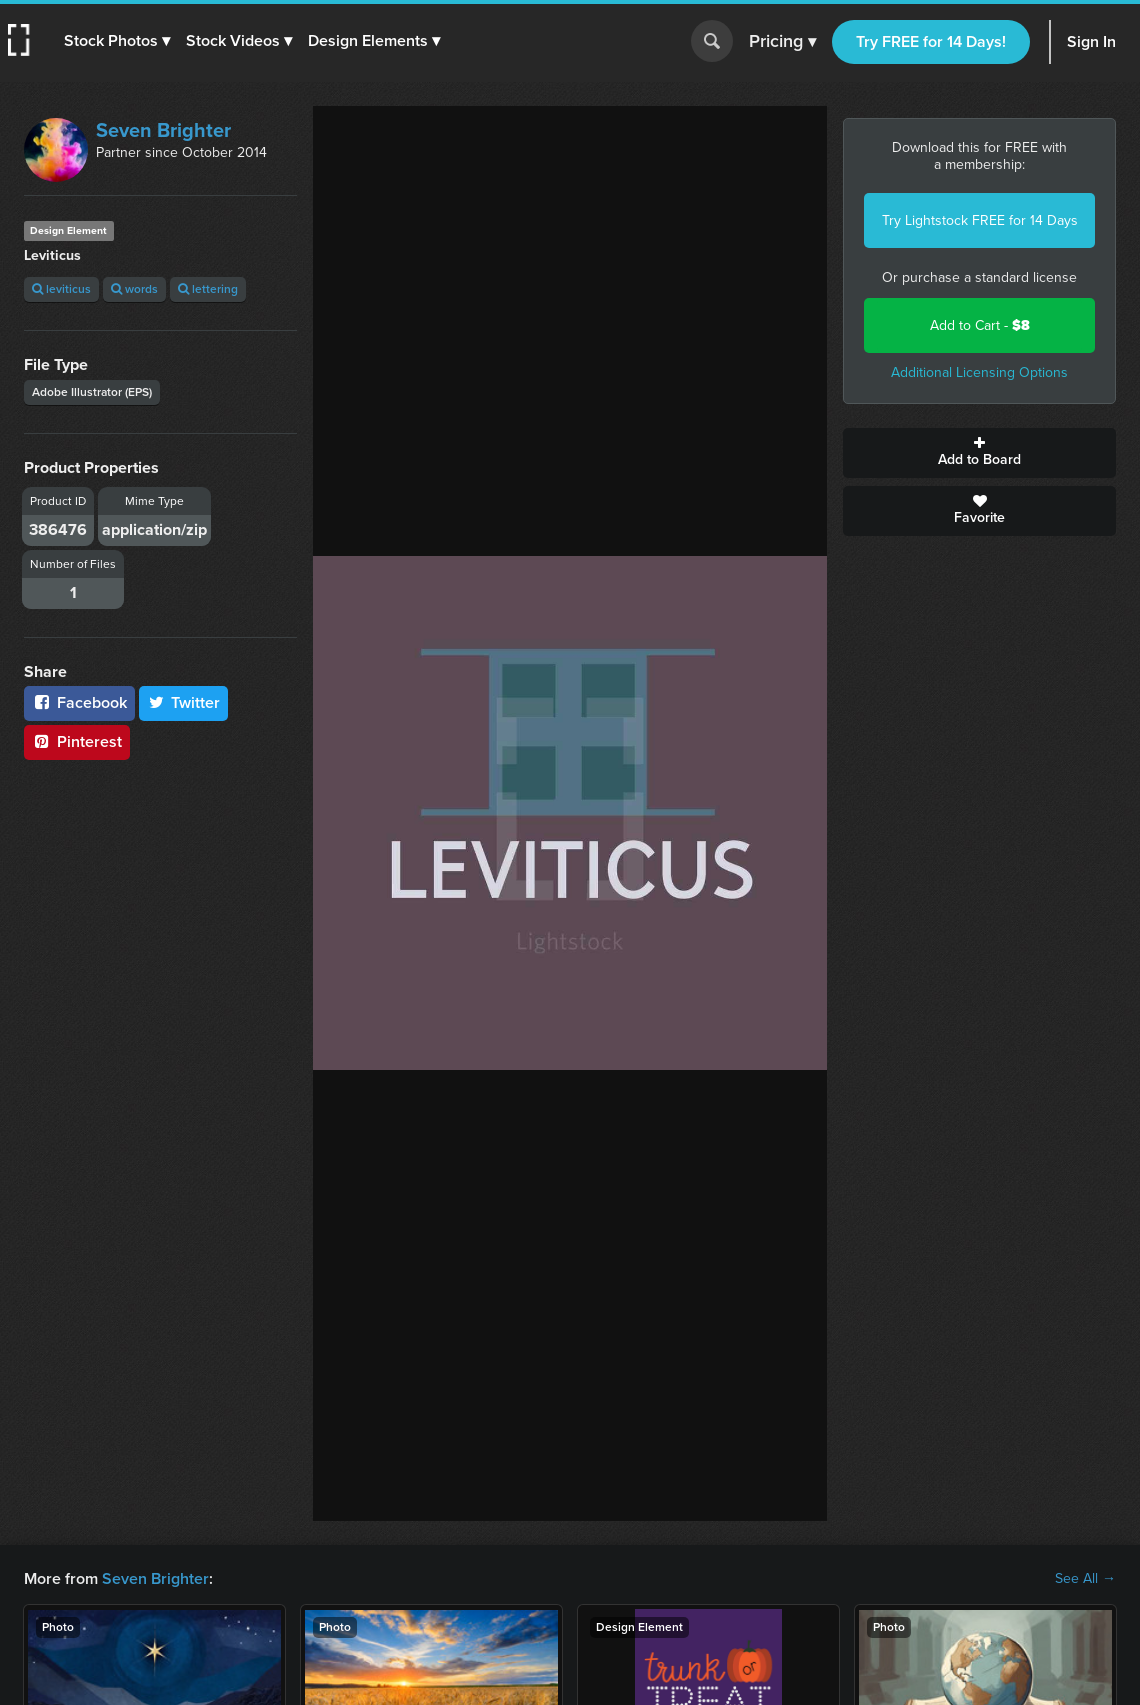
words (134, 289)
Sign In (1091, 41)
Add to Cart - (980, 325)
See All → (1085, 1579)
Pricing (782, 42)
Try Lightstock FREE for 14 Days (980, 220)
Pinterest (77, 741)
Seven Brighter (163, 130)
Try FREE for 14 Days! (931, 41)
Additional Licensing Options (979, 372)
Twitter (184, 702)
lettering (208, 289)
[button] (117, 41)
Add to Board (979, 453)
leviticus (61, 289)
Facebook (79, 702)
